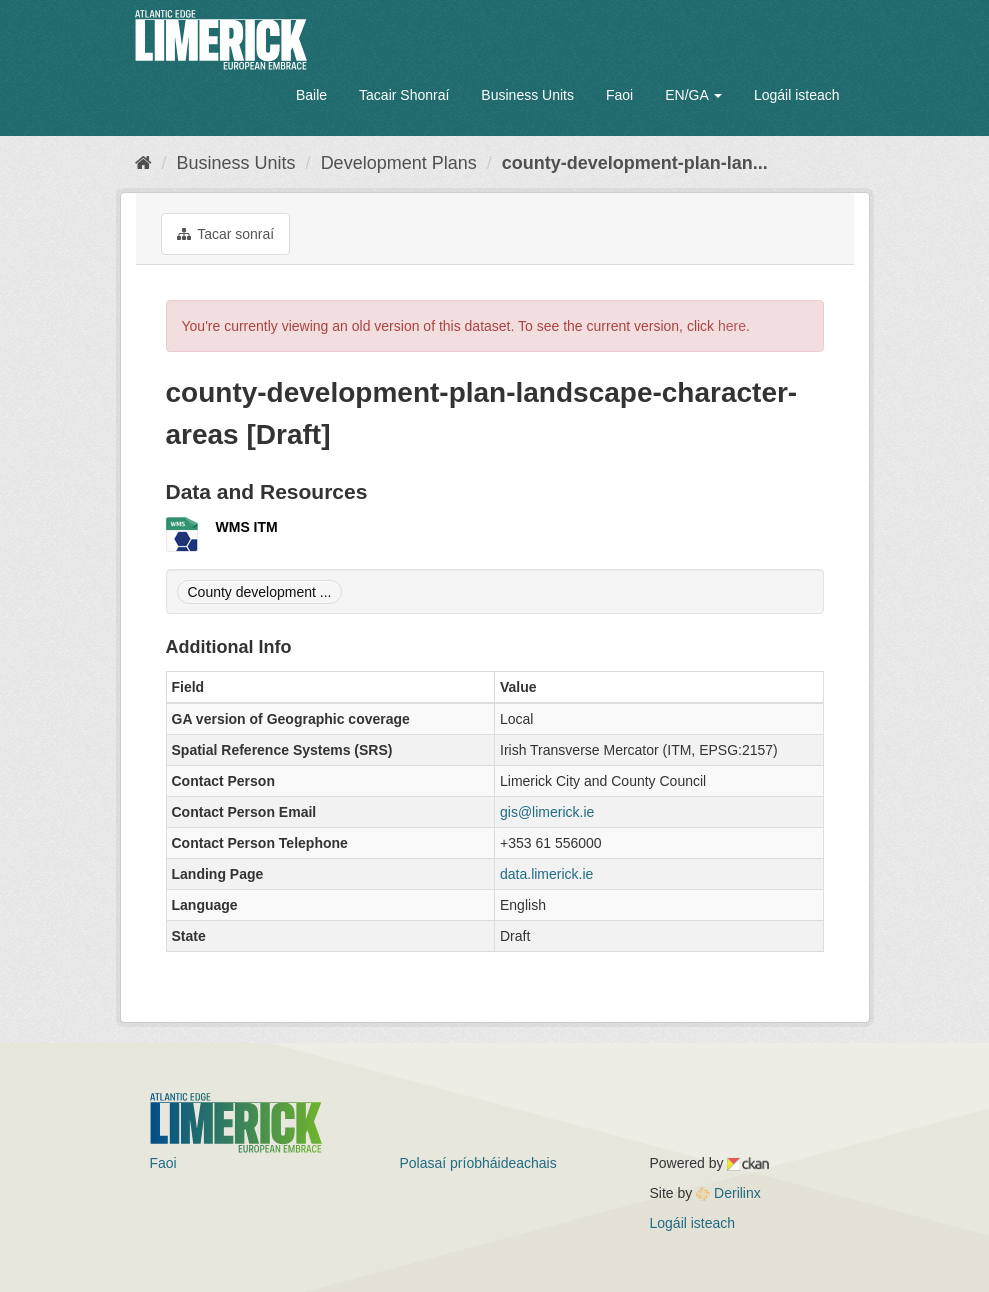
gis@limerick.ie (547, 812)
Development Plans (399, 163)
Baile (311, 95)
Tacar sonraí (226, 234)
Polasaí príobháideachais (478, 1163)
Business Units (527, 95)
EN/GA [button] (693, 95)
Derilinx (728, 1193)
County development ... (260, 592)
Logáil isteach (797, 95)
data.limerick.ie (546, 874)
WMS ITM (247, 527)
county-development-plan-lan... (635, 163)
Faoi (619, 95)
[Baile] (143, 163)
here (732, 326)
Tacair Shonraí (404, 95)
